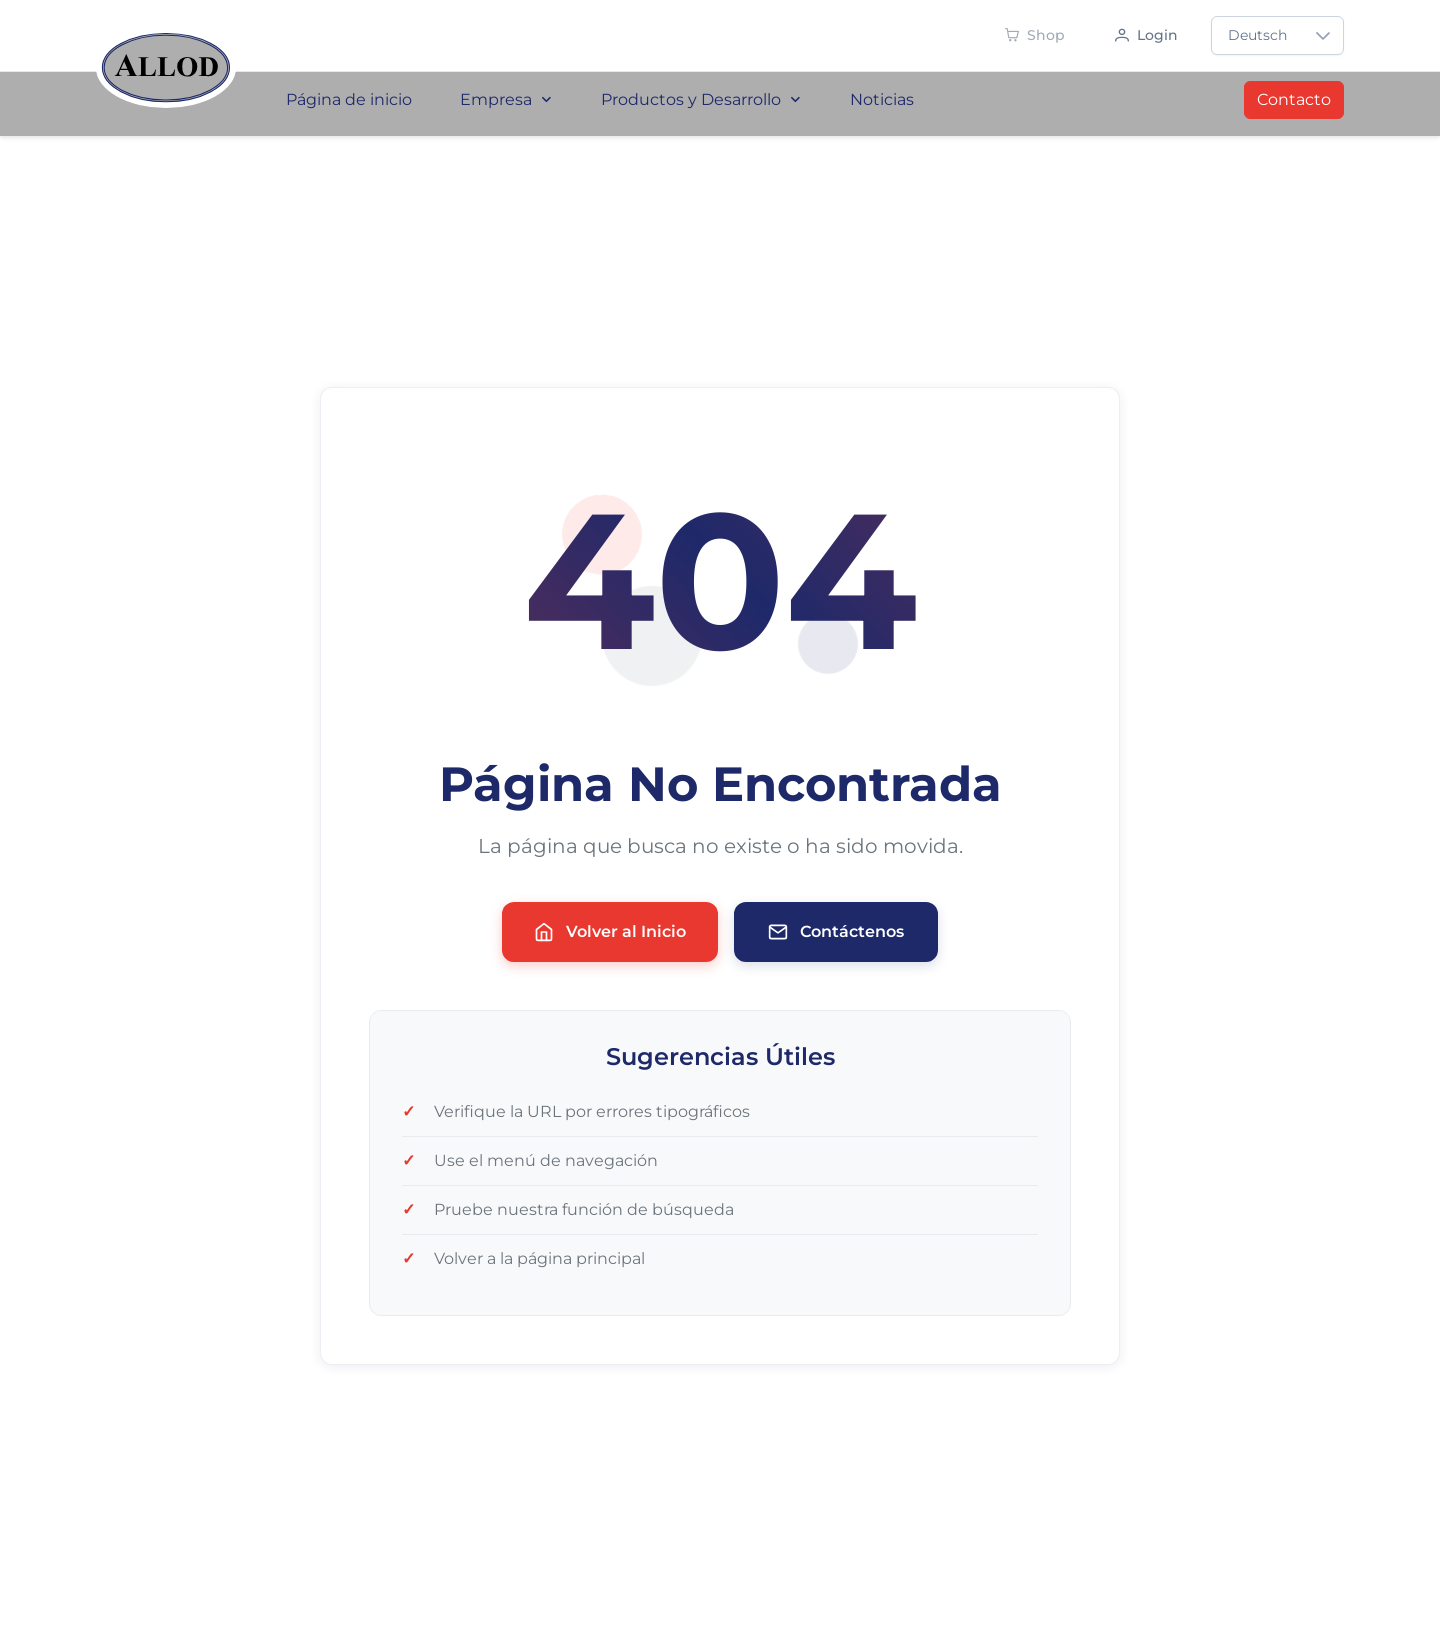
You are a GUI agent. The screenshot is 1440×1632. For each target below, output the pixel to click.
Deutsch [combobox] (1257, 35)
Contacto (1294, 99)
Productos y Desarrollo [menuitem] (701, 99)
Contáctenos (836, 932)
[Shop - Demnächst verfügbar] (1035, 35)
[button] (1323, 35)
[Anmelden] (1146, 35)
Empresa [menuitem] (506, 99)
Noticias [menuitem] (882, 99)
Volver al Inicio (610, 932)
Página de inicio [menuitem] (349, 99)
